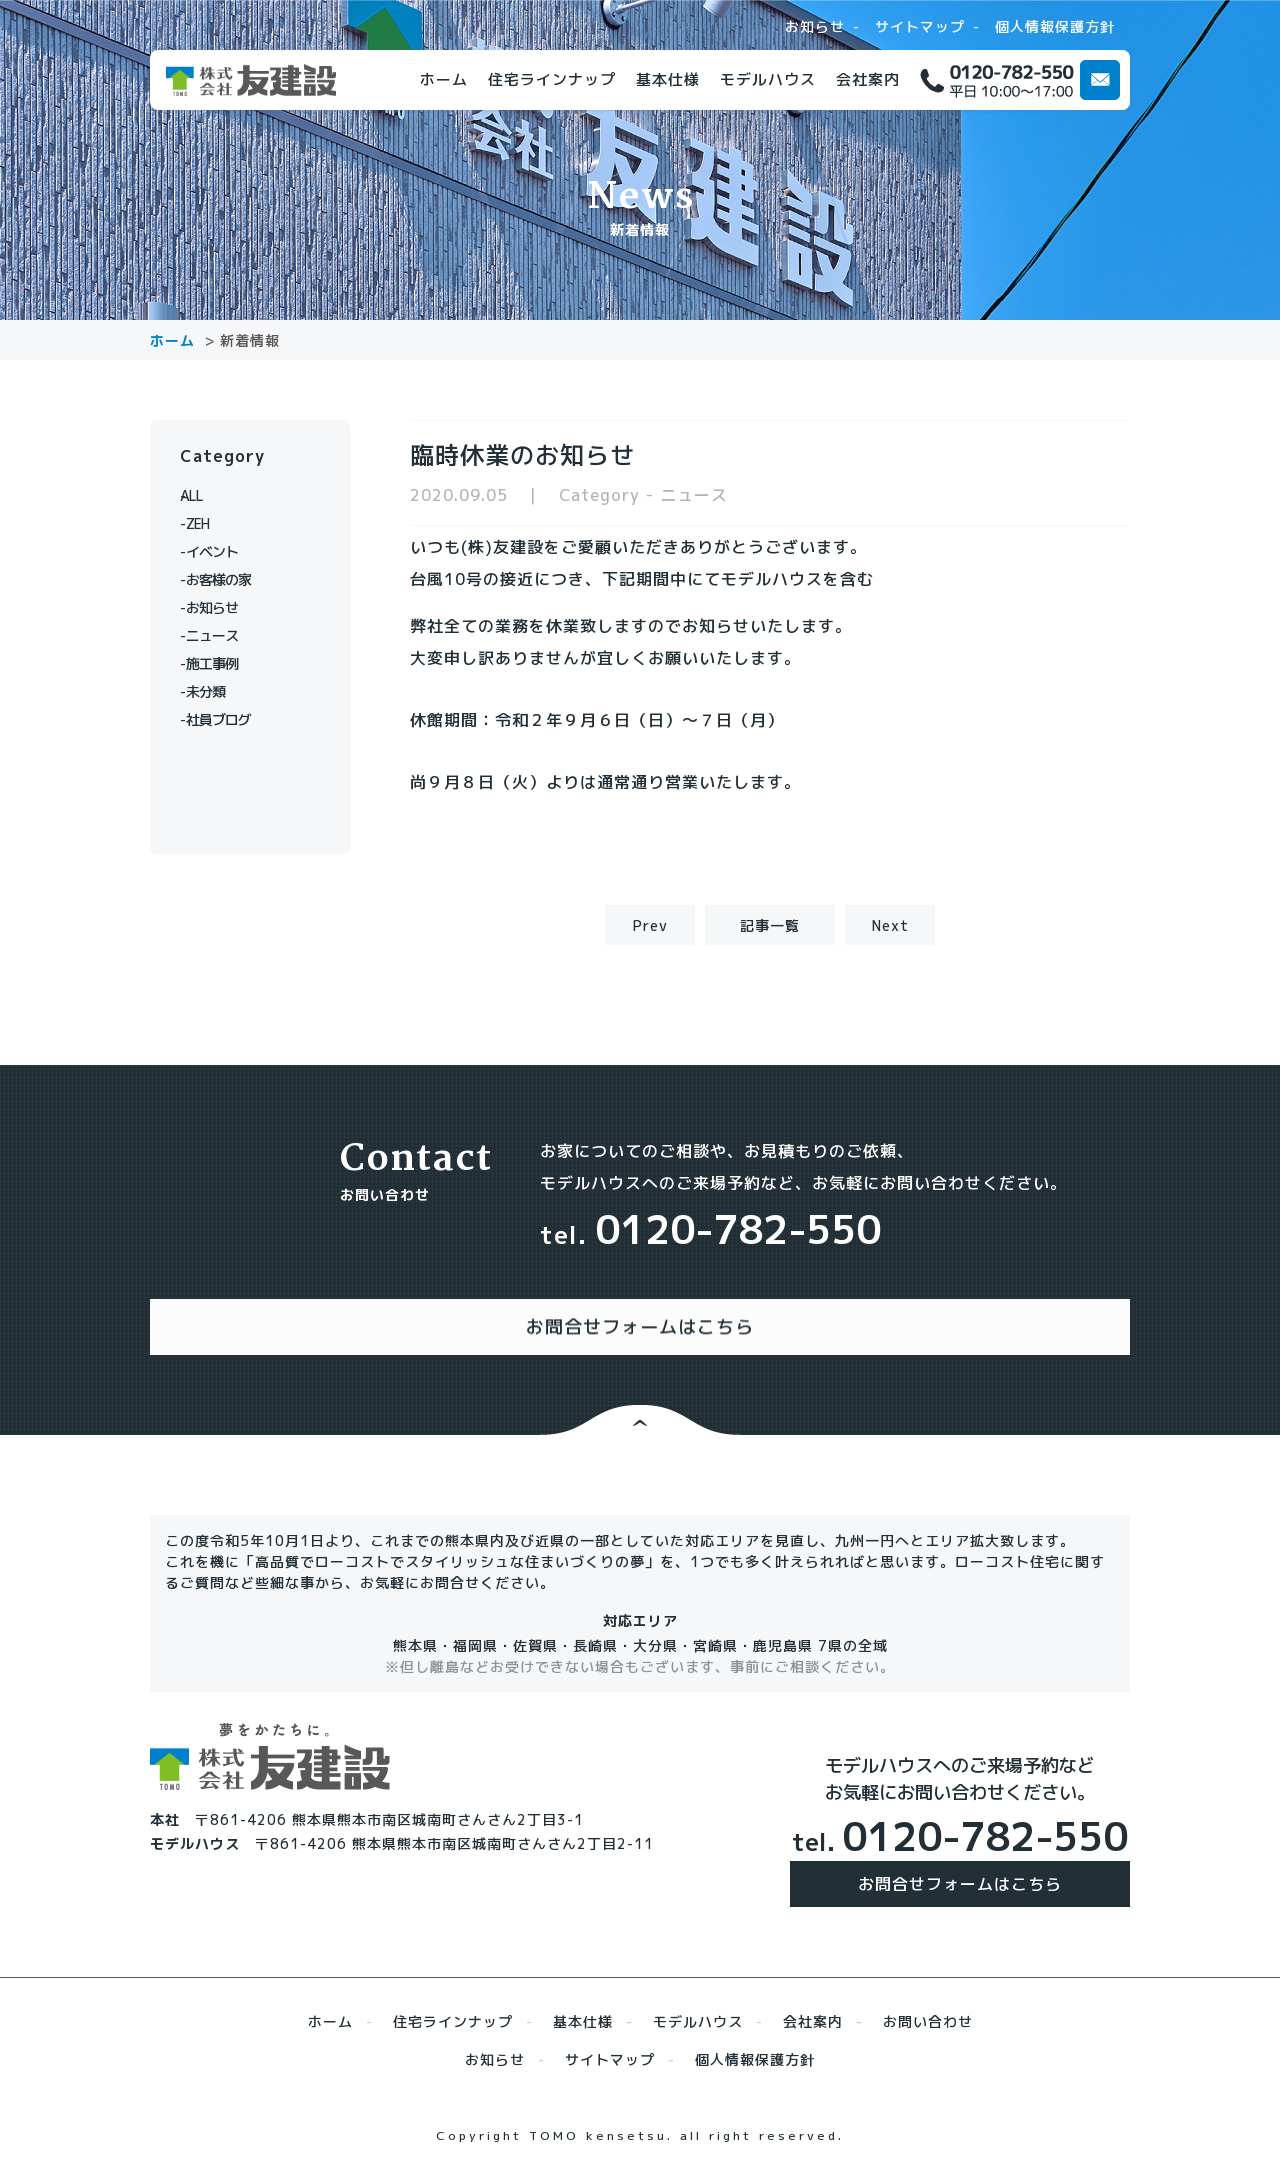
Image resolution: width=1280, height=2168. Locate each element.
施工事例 (220, 663)
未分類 (212, 691)
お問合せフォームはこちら (960, 1864)
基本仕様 (668, 79)
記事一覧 (770, 925)
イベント (220, 551)
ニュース (220, 635)
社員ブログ (227, 719)
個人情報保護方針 (1055, 27)
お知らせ (815, 27)
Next (890, 925)
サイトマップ (920, 27)
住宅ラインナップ (552, 79)
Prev (650, 925)
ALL (204, 495)
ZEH (204, 523)
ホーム (444, 79)
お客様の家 (227, 579)
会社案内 (868, 79)
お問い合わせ (928, 2001)
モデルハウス (768, 79)
